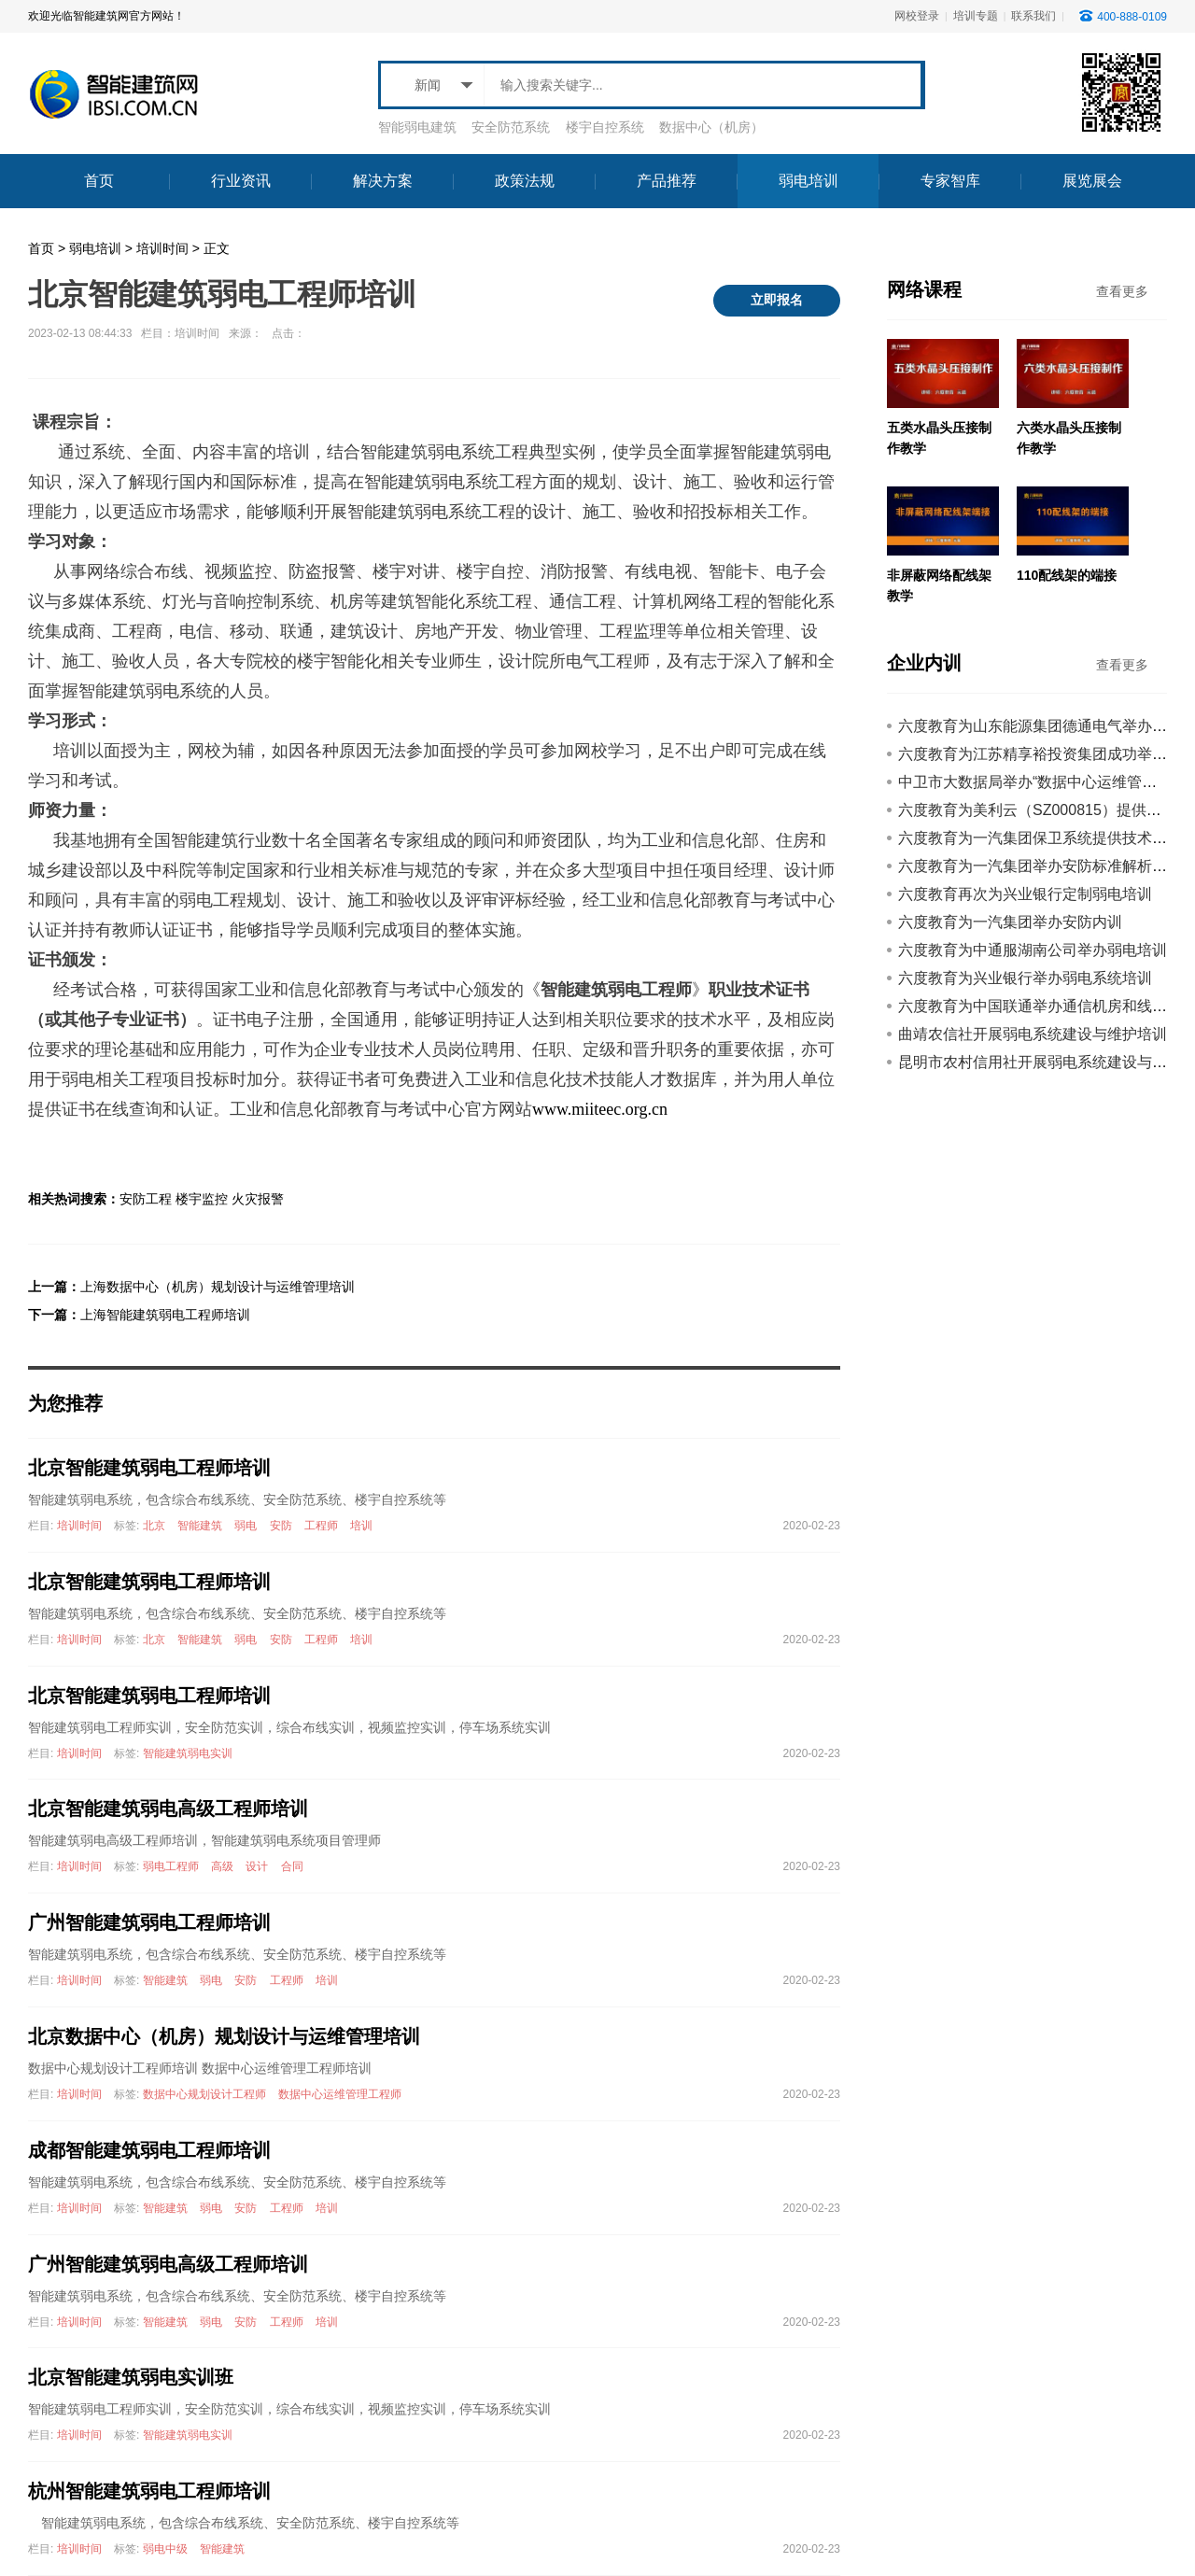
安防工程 (146, 1198)
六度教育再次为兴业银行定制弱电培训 (1025, 894)
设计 (257, 1866)
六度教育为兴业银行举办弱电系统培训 (1025, 978)
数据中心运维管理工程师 (339, 2094)
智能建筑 (199, 1525)
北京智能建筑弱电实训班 (130, 2377)
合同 (292, 1866)
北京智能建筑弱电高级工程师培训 (168, 1808)
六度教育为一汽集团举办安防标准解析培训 (1040, 866)
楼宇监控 (202, 1198)
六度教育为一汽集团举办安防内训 (1010, 922)
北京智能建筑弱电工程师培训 (149, 1467)
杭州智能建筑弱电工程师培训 (149, 2491)
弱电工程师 (171, 1866)
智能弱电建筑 (417, 127)
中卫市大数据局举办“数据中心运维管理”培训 (1045, 782)
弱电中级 (165, 2548)
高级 (222, 1866)
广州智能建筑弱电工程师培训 (149, 1922)
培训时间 (162, 248)
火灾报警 (258, 1198)
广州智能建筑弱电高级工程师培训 (168, 2264)
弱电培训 (95, 248)
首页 (41, 248)
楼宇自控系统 (605, 127)
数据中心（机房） (711, 127)
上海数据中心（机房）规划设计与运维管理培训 (217, 1286)
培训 (361, 1525)
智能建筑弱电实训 (187, 1753)
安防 (281, 1525)
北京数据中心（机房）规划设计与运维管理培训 (224, 2036)
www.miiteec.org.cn (600, 1109)
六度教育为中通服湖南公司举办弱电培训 (1032, 950)
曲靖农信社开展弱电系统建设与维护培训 (1032, 1034)
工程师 (321, 1525)
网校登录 (916, 15)
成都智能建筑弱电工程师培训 (149, 2150)
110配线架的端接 (1067, 575)
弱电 (245, 1525)
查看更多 (1122, 291)
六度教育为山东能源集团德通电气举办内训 (1040, 726)
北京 (154, 1525)
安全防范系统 (510, 127)
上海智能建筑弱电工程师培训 (165, 1314)
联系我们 (1033, 15)
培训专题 (975, 15)
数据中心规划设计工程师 (204, 2094)
